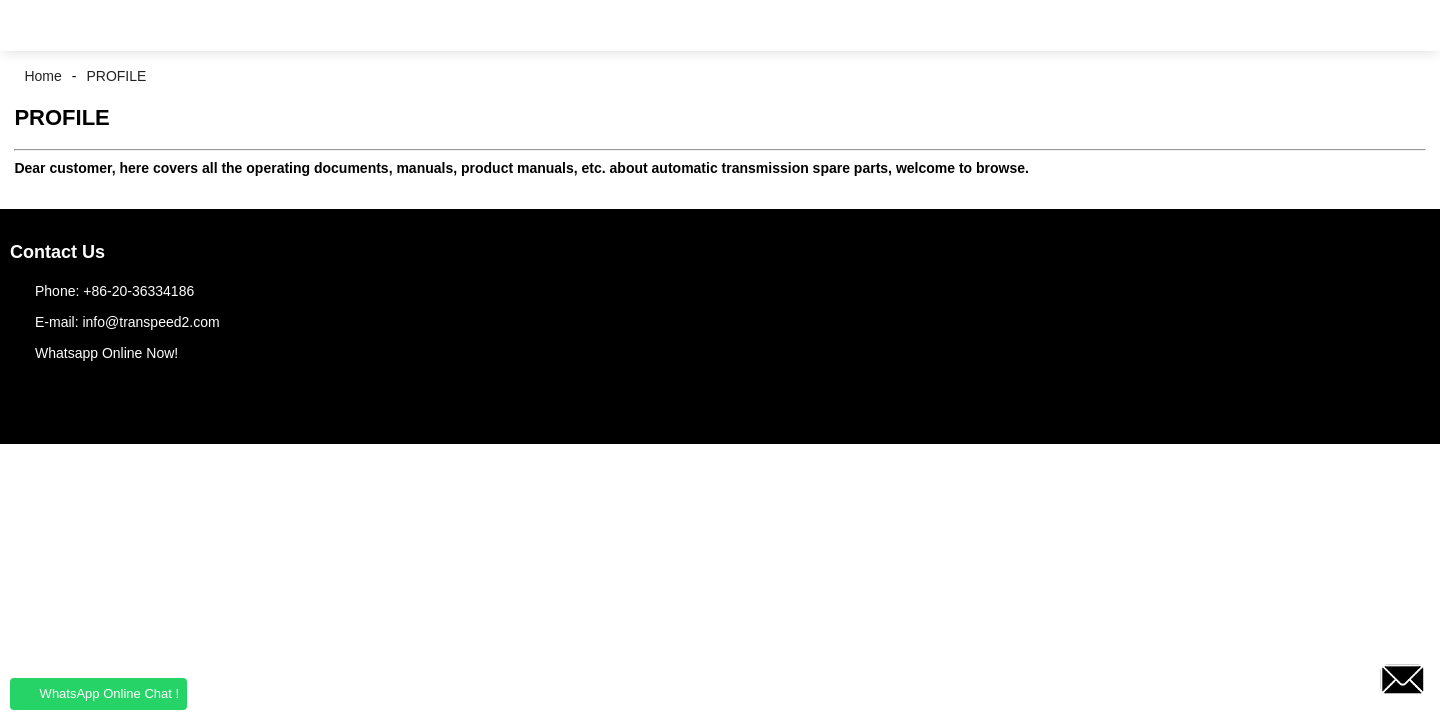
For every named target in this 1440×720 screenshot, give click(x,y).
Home (42, 76)
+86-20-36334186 (138, 291)
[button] (30, 25)
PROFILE (116, 76)
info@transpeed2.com (150, 322)
